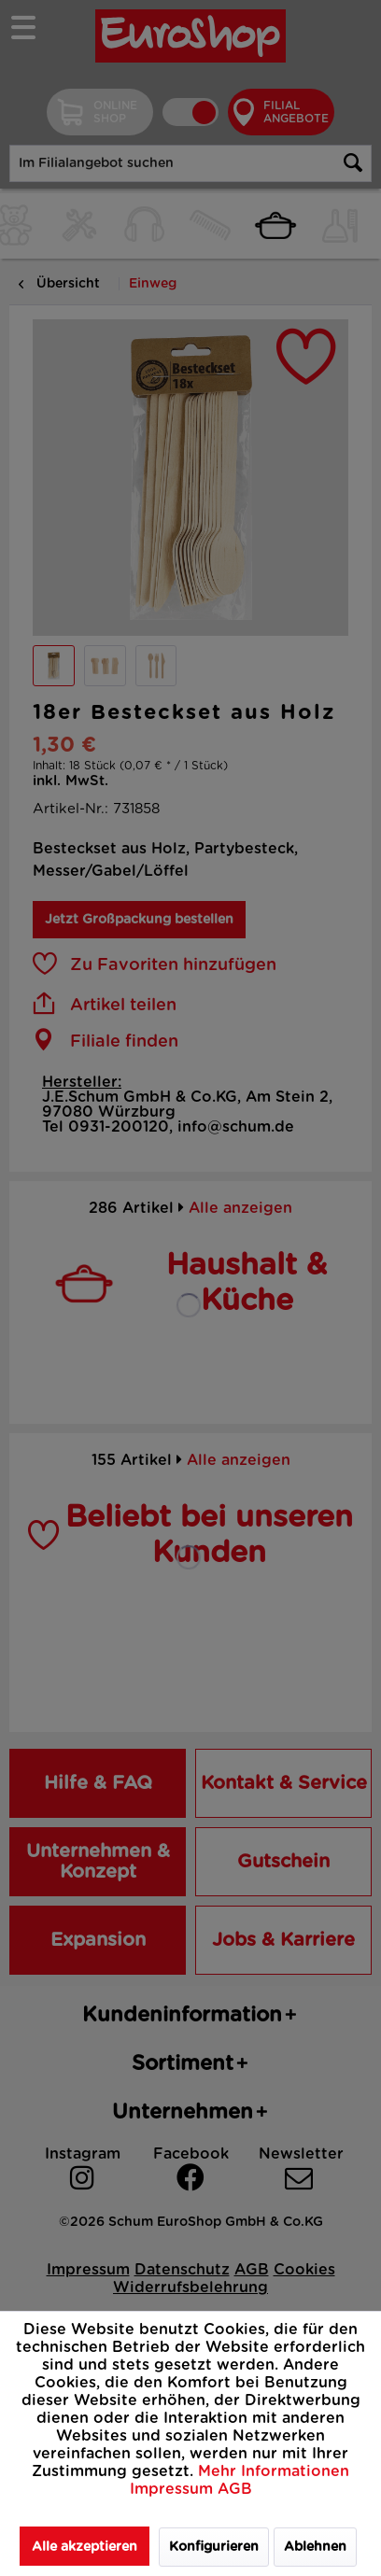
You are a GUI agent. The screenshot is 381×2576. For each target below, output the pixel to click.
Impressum (174, 2489)
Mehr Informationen (273, 2471)
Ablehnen (315, 2547)
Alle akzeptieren (84, 2547)
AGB (235, 2489)
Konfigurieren (214, 2547)
